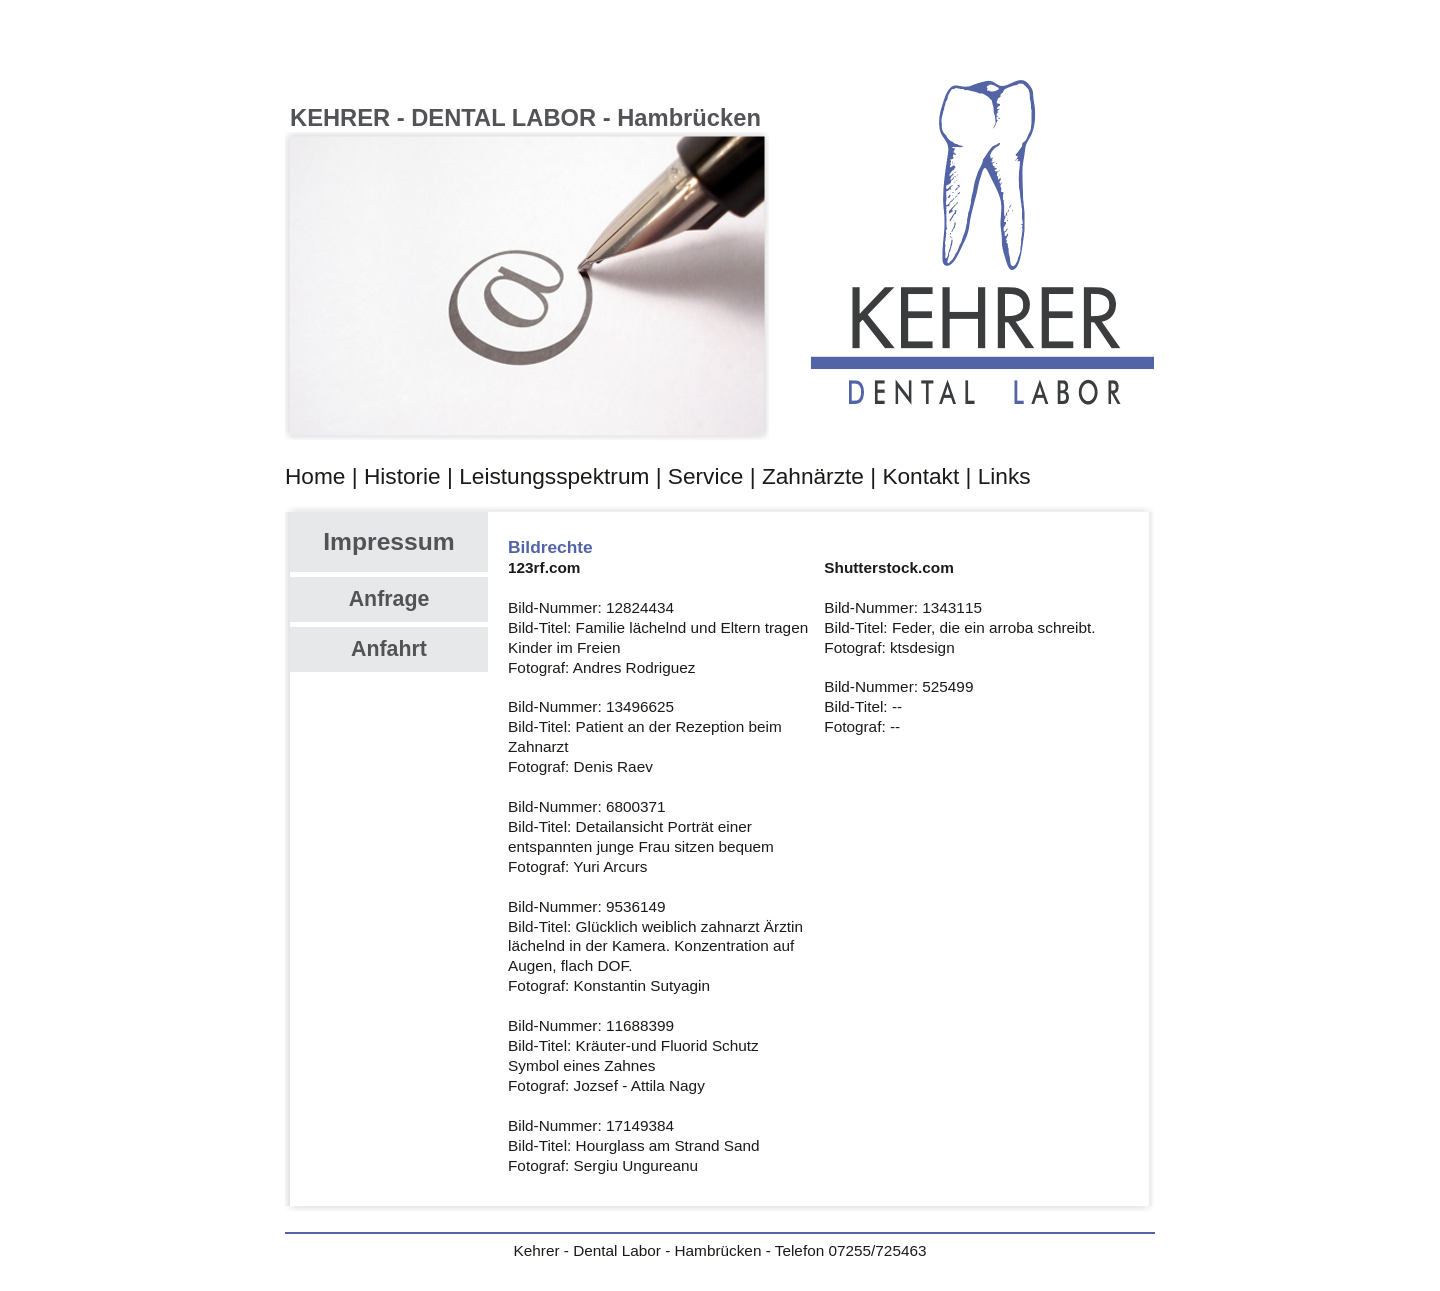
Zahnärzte (813, 476)
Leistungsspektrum (554, 476)
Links (1004, 476)
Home (315, 476)
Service (706, 476)
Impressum (389, 541)
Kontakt (920, 476)
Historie (402, 476)
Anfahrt (389, 649)
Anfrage (389, 599)
